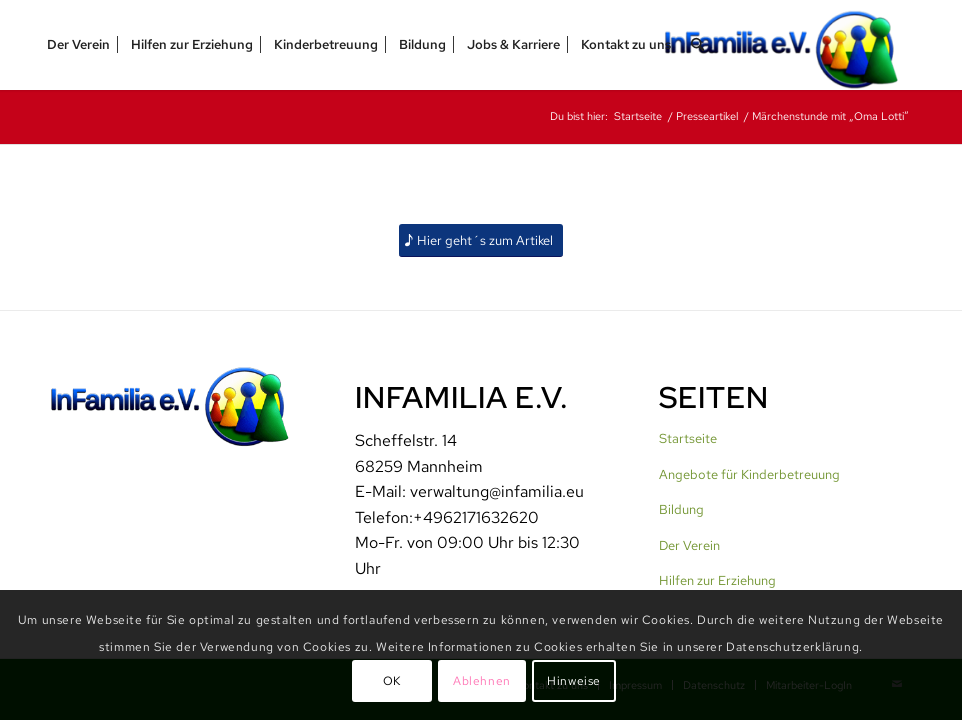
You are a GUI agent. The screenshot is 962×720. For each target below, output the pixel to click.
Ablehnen (482, 681)
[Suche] (697, 45)
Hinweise (574, 681)
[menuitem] (78, 45)
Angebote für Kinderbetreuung (749, 474)
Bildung (681, 509)
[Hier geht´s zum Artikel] (481, 240)
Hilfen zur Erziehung (717, 580)
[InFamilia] (788, 45)
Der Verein (689, 545)
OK (392, 681)
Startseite (688, 438)
